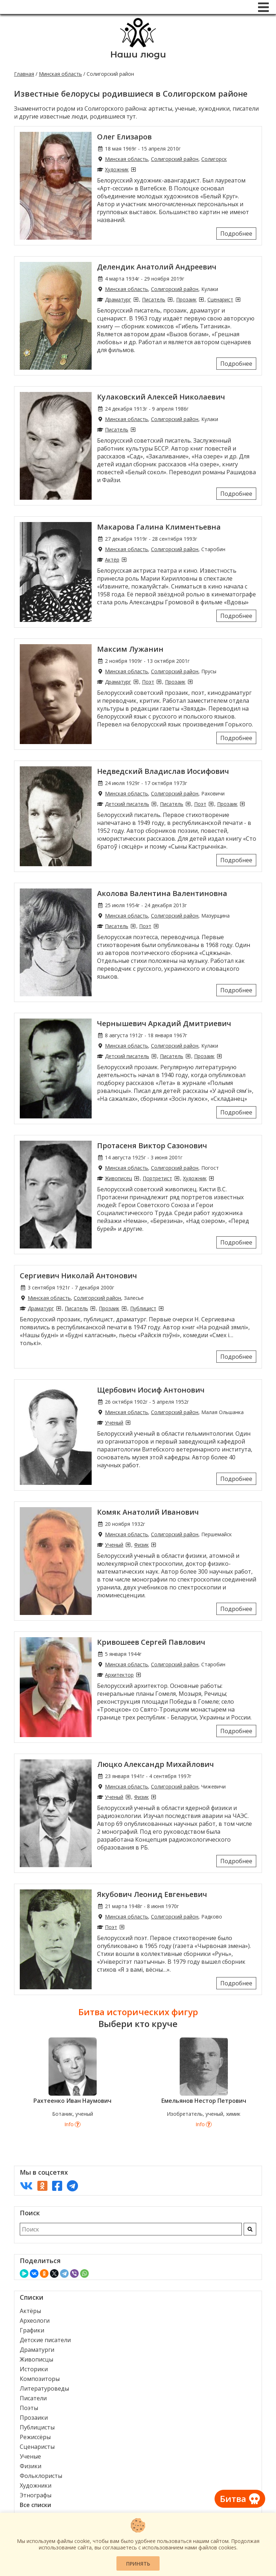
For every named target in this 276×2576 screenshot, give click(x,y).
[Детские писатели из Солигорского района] (154, 803)
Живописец (118, 1178)
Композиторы (40, 2379)
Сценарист (220, 299)
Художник (117, 169)
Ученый (114, 1422)
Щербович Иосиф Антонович (150, 1390)
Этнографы (35, 2495)
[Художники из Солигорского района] (133, 169)
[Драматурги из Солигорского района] (136, 299)
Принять (138, 2563)
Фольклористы (41, 2476)
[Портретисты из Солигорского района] (177, 1178)
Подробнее (236, 233)
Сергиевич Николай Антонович (78, 1275)
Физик (141, 1544)
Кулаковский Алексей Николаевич (161, 397)
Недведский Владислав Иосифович (163, 771)
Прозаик (186, 299)
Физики (30, 2466)
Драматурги (37, 2350)
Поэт (148, 681)
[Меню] (263, 7)
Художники (35, 2485)
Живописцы (36, 2359)
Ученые (30, 2456)
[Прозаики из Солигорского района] (201, 299)
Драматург (118, 299)
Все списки (35, 2505)
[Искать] (250, 2229)
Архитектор (119, 1674)
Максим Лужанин (130, 649)
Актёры (30, 2311)
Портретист (157, 1178)
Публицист (143, 1308)
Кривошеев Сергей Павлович (151, 1642)
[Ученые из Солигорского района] (128, 1422)
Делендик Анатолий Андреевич (156, 267)
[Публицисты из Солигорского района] (161, 1308)
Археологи (35, 2321)
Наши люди (138, 54)
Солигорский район (174, 159)
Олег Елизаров (124, 137)
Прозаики (34, 2418)
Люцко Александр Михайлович (155, 1764)
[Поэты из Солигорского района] (159, 681)
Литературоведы (44, 2388)
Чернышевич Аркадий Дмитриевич (164, 1023)
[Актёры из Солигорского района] (124, 559)
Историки (34, 2369)
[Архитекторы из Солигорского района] (138, 1674)
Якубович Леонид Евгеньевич (152, 1894)
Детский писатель (127, 803)
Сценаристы (37, 2447)
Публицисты (37, 2427)
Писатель (153, 299)
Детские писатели (45, 2340)
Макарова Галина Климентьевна (159, 527)
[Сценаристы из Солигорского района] (238, 299)
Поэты (29, 2408)
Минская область (60, 73)
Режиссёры (35, 2437)
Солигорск (214, 159)
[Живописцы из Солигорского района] (136, 1178)
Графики (32, 2330)
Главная (24, 73)
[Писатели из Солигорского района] (170, 299)
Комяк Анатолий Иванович (148, 1512)
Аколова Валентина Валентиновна (162, 893)
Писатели (33, 2398)
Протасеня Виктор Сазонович (152, 1145)
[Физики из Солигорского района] (153, 1544)
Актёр (112, 559)
